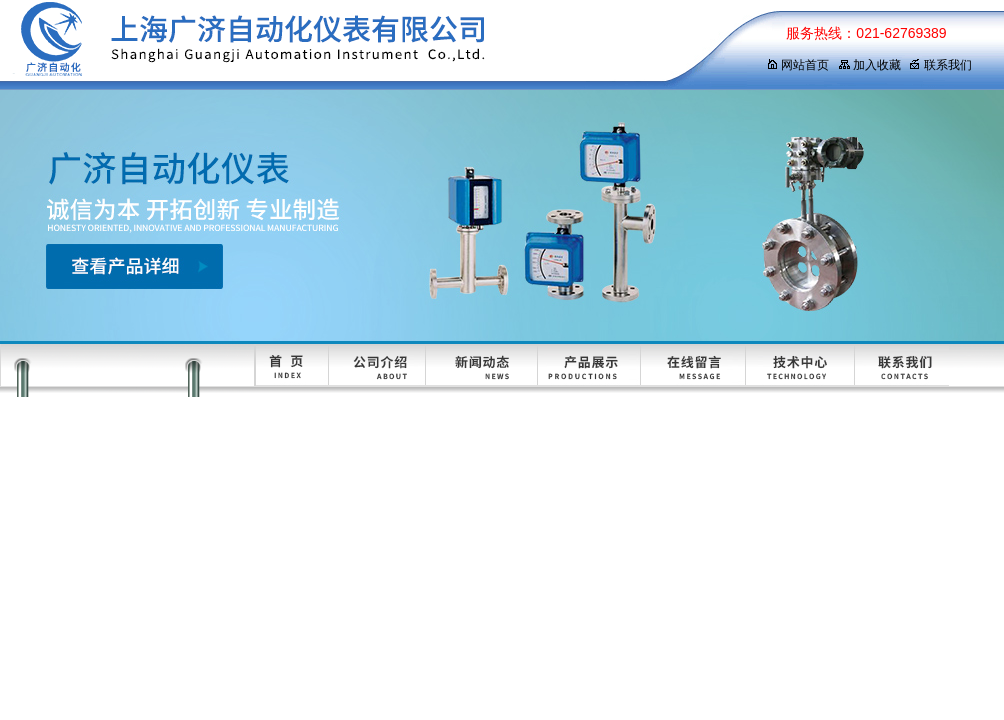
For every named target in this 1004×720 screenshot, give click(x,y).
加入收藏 (869, 65)
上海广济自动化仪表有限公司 (365, 45)
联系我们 (940, 65)
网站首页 (797, 65)
